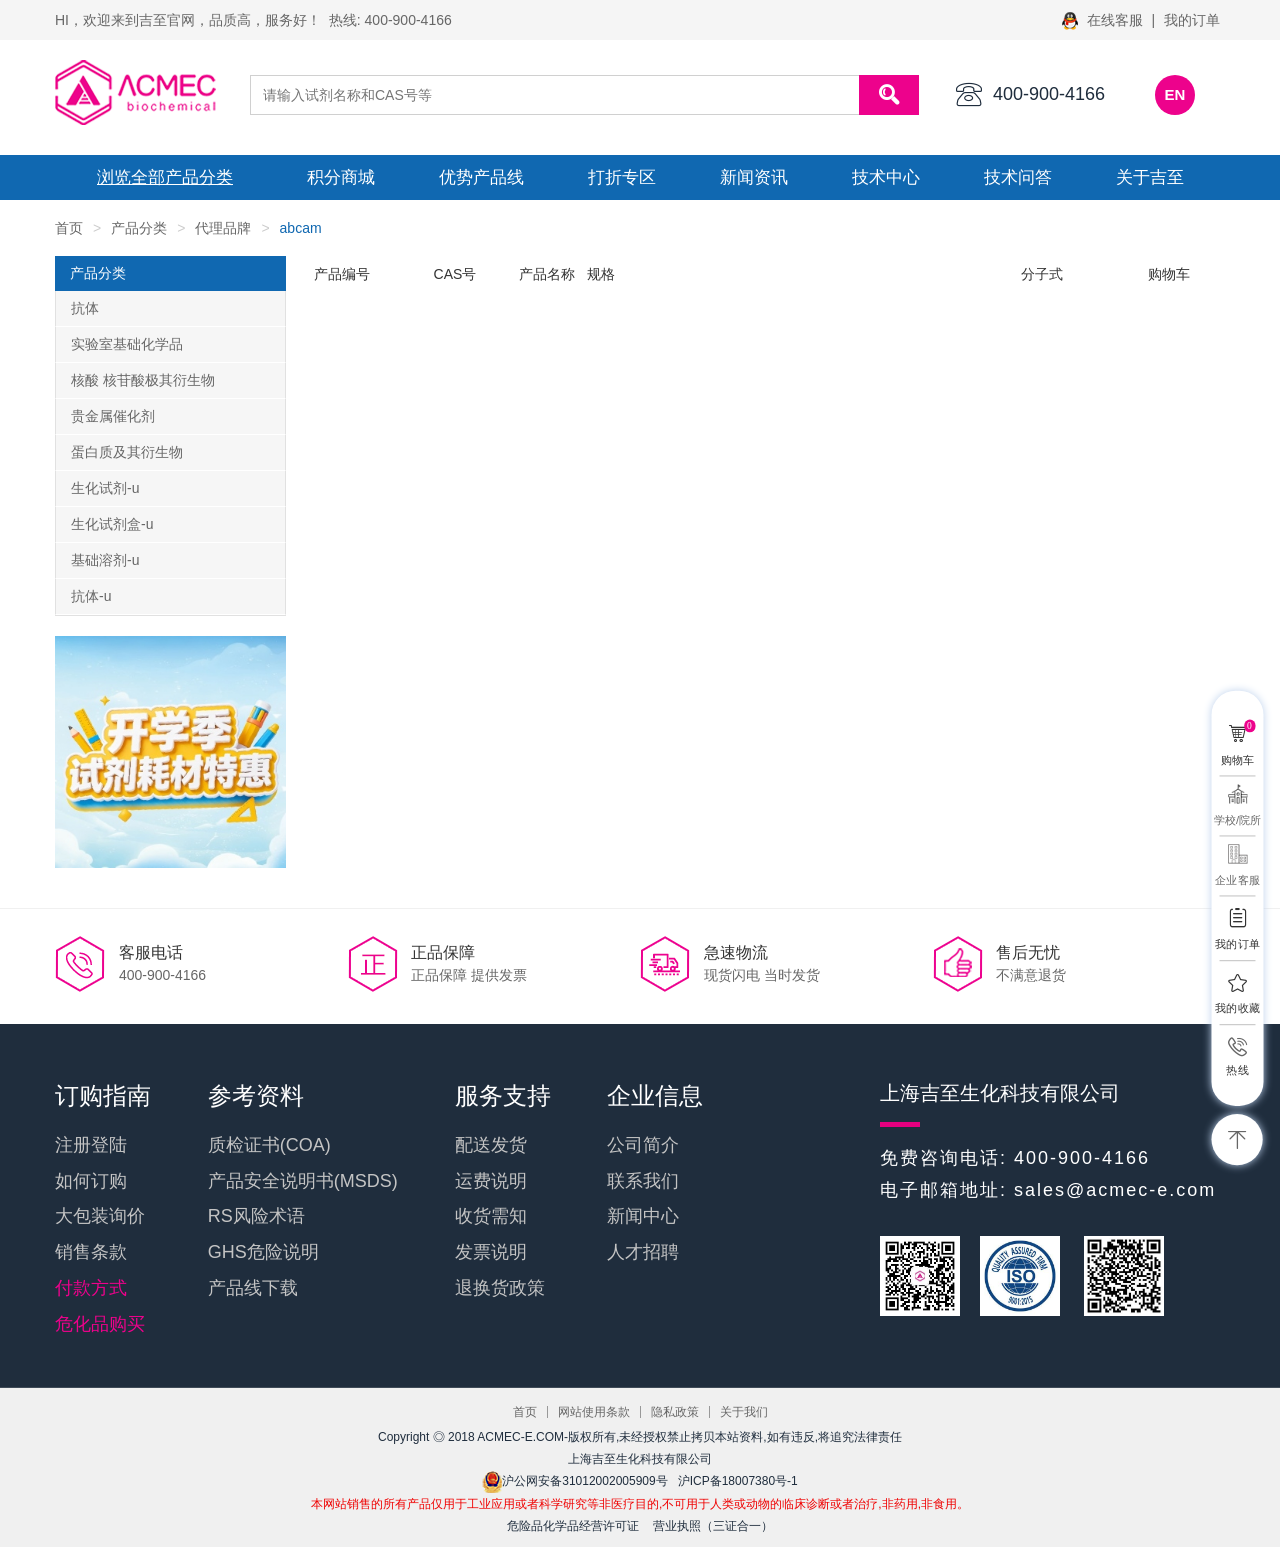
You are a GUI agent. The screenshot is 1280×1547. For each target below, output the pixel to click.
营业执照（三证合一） (713, 1526)
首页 (69, 228)
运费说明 (491, 1181)
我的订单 (1192, 20)
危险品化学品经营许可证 (573, 1526)
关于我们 (744, 1412)
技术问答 (1018, 177)
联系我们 (643, 1181)
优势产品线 (481, 177)
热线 (1237, 1070)
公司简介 (643, 1145)
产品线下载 (253, 1288)
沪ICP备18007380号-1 (738, 1481)
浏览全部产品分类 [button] (165, 177)
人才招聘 (643, 1252)
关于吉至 (1150, 177)
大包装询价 (100, 1216)
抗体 (85, 308)
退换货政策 (500, 1288)
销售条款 (91, 1252)
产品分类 (139, 228)
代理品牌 (223, 228)
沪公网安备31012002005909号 (574, 1481)
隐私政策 (675, 1412)
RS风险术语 (256, 1216)
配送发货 (491, 1145)
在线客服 (1104, 20)
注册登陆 (91, 1145)
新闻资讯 (754, 177)
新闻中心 (643, 1216)
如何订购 (91, 1181)
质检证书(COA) (269, 1145)
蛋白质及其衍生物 (127, 452)
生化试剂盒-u (112, 524)
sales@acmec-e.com (1115, 1190)
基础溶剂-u (105, 560)
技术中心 (886, 177)
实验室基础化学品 (127, 344)
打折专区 (622, 177)
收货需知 (491, 1216)
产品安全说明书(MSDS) (303, 1181)
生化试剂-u (105, 488)
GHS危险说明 (263, 1252)
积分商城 (341, 177)
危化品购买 (100, 1324)
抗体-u (91, 596)
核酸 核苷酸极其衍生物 (143, 380)
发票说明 (491, 1252)
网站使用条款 (594, 1412)
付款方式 (91, 1288)
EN (1175, 94)
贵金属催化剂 (113, 416)
